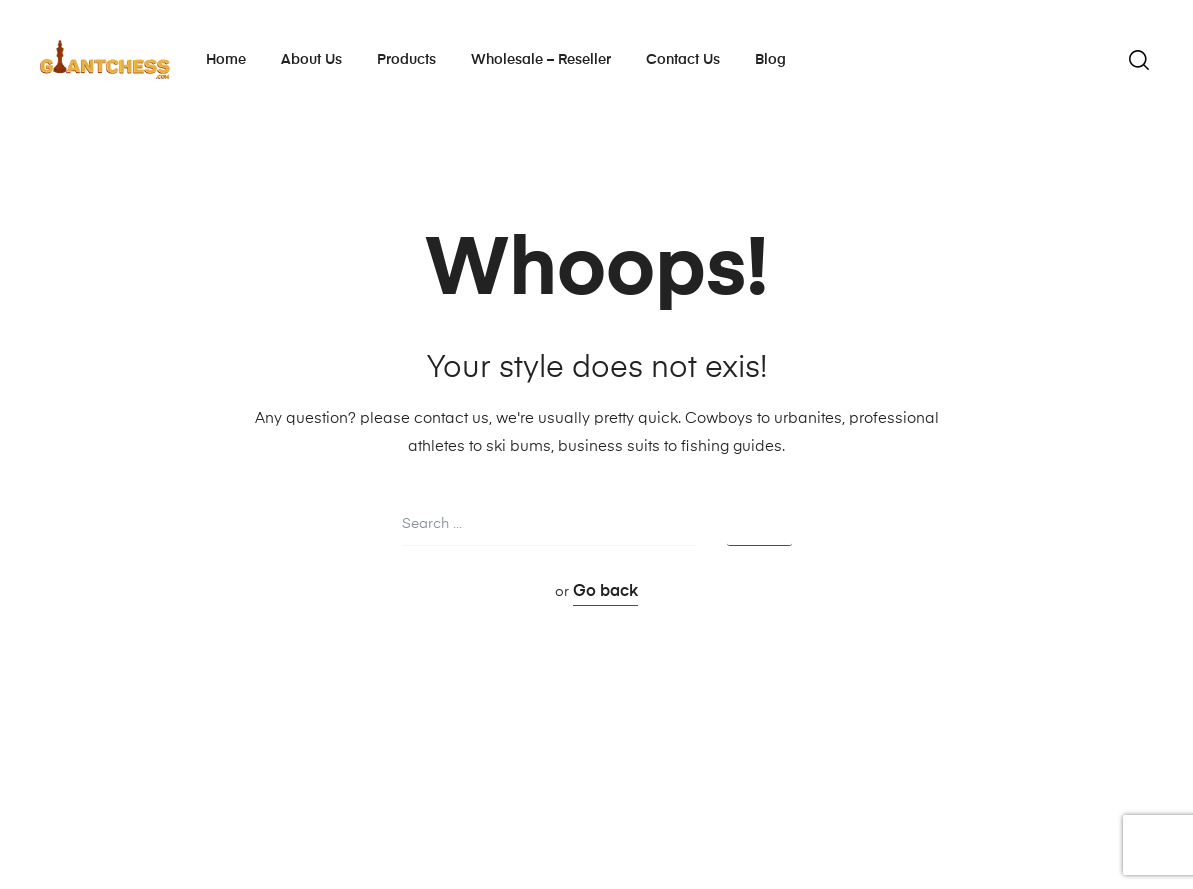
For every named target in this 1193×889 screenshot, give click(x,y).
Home (226, 60)
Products (406, 60)
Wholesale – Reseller (541, 60)
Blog (770, 60)
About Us (311, 60)
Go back (605, 592)
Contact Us (683, 60)
